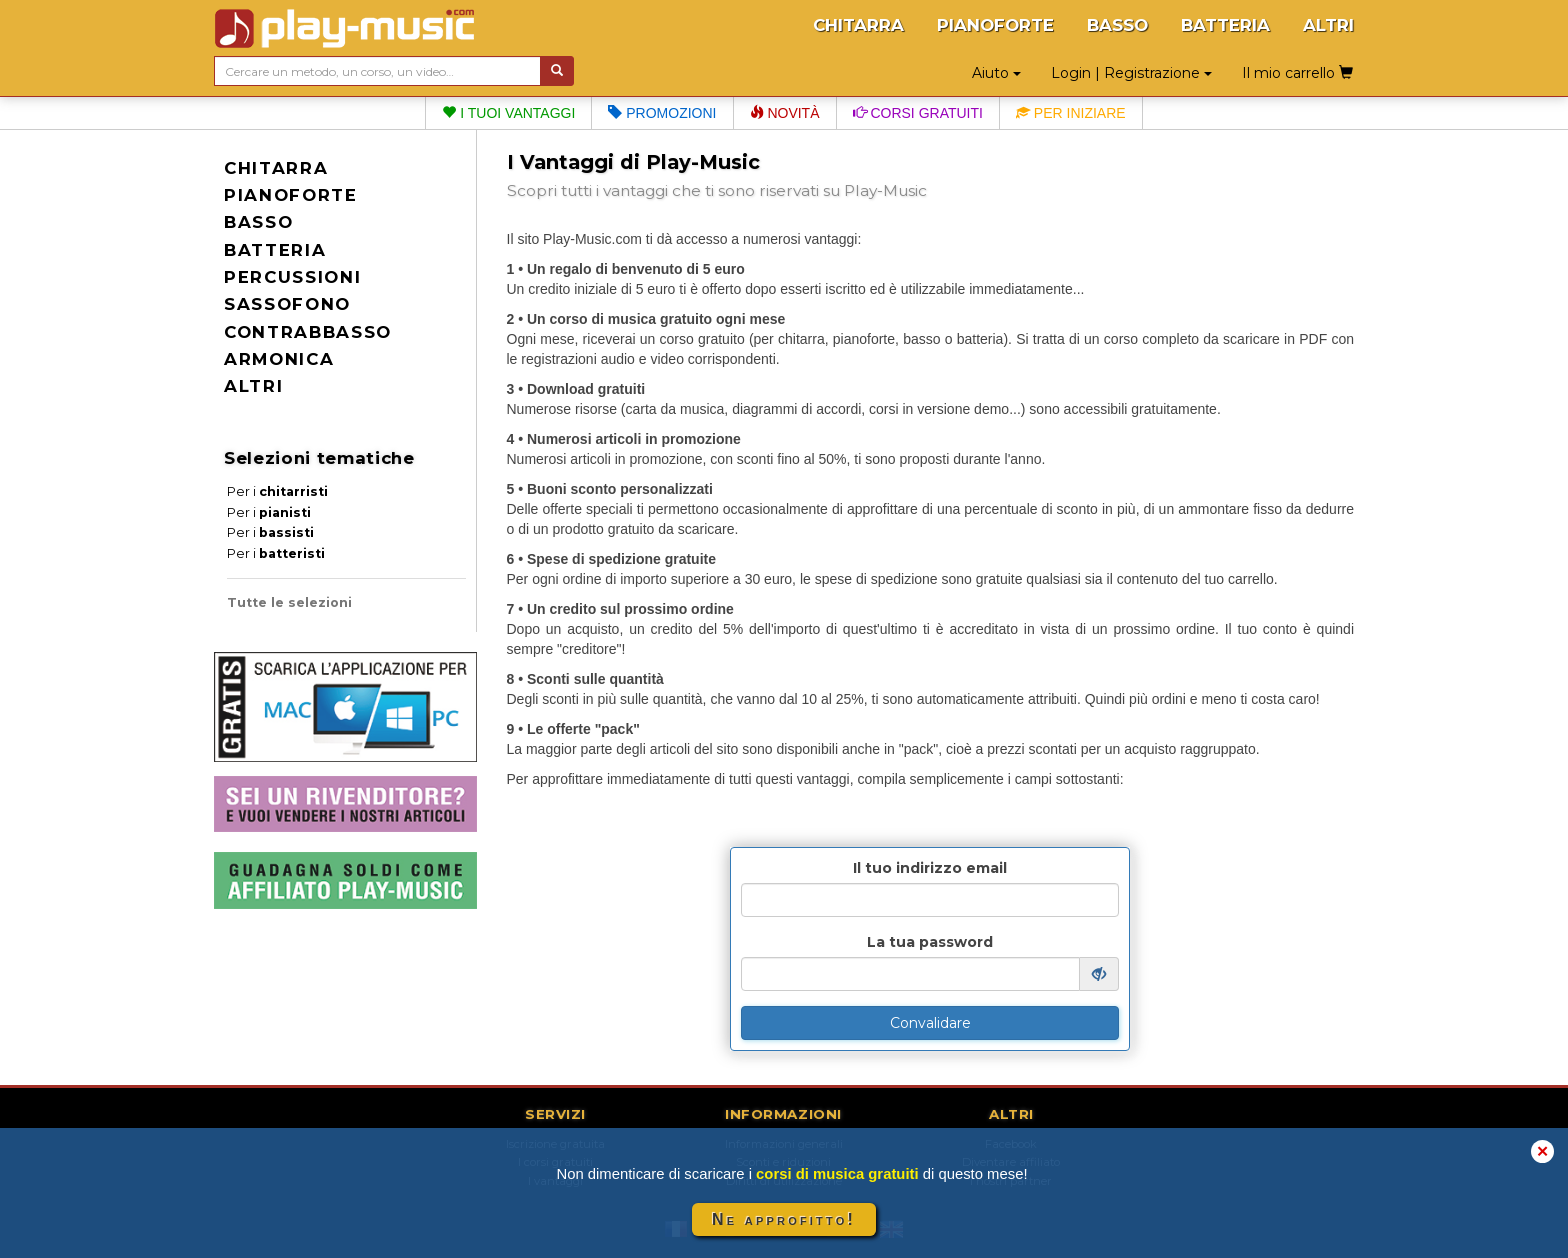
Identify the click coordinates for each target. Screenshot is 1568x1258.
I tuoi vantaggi (508, 113)
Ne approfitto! (784, 1219)
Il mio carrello (1297, 73)
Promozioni (662, 113)
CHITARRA (858, 25)
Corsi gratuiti (918, 113)
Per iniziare (1071, 113)
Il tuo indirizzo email (930, 868)
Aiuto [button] (996, 73)
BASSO (1117, 25)
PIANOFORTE (995, 25)
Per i (277, 491)
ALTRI (1328, 25)
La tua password (930, 942)
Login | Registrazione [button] (1131, 73)
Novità (785, 113)
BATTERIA (1225, 25)
